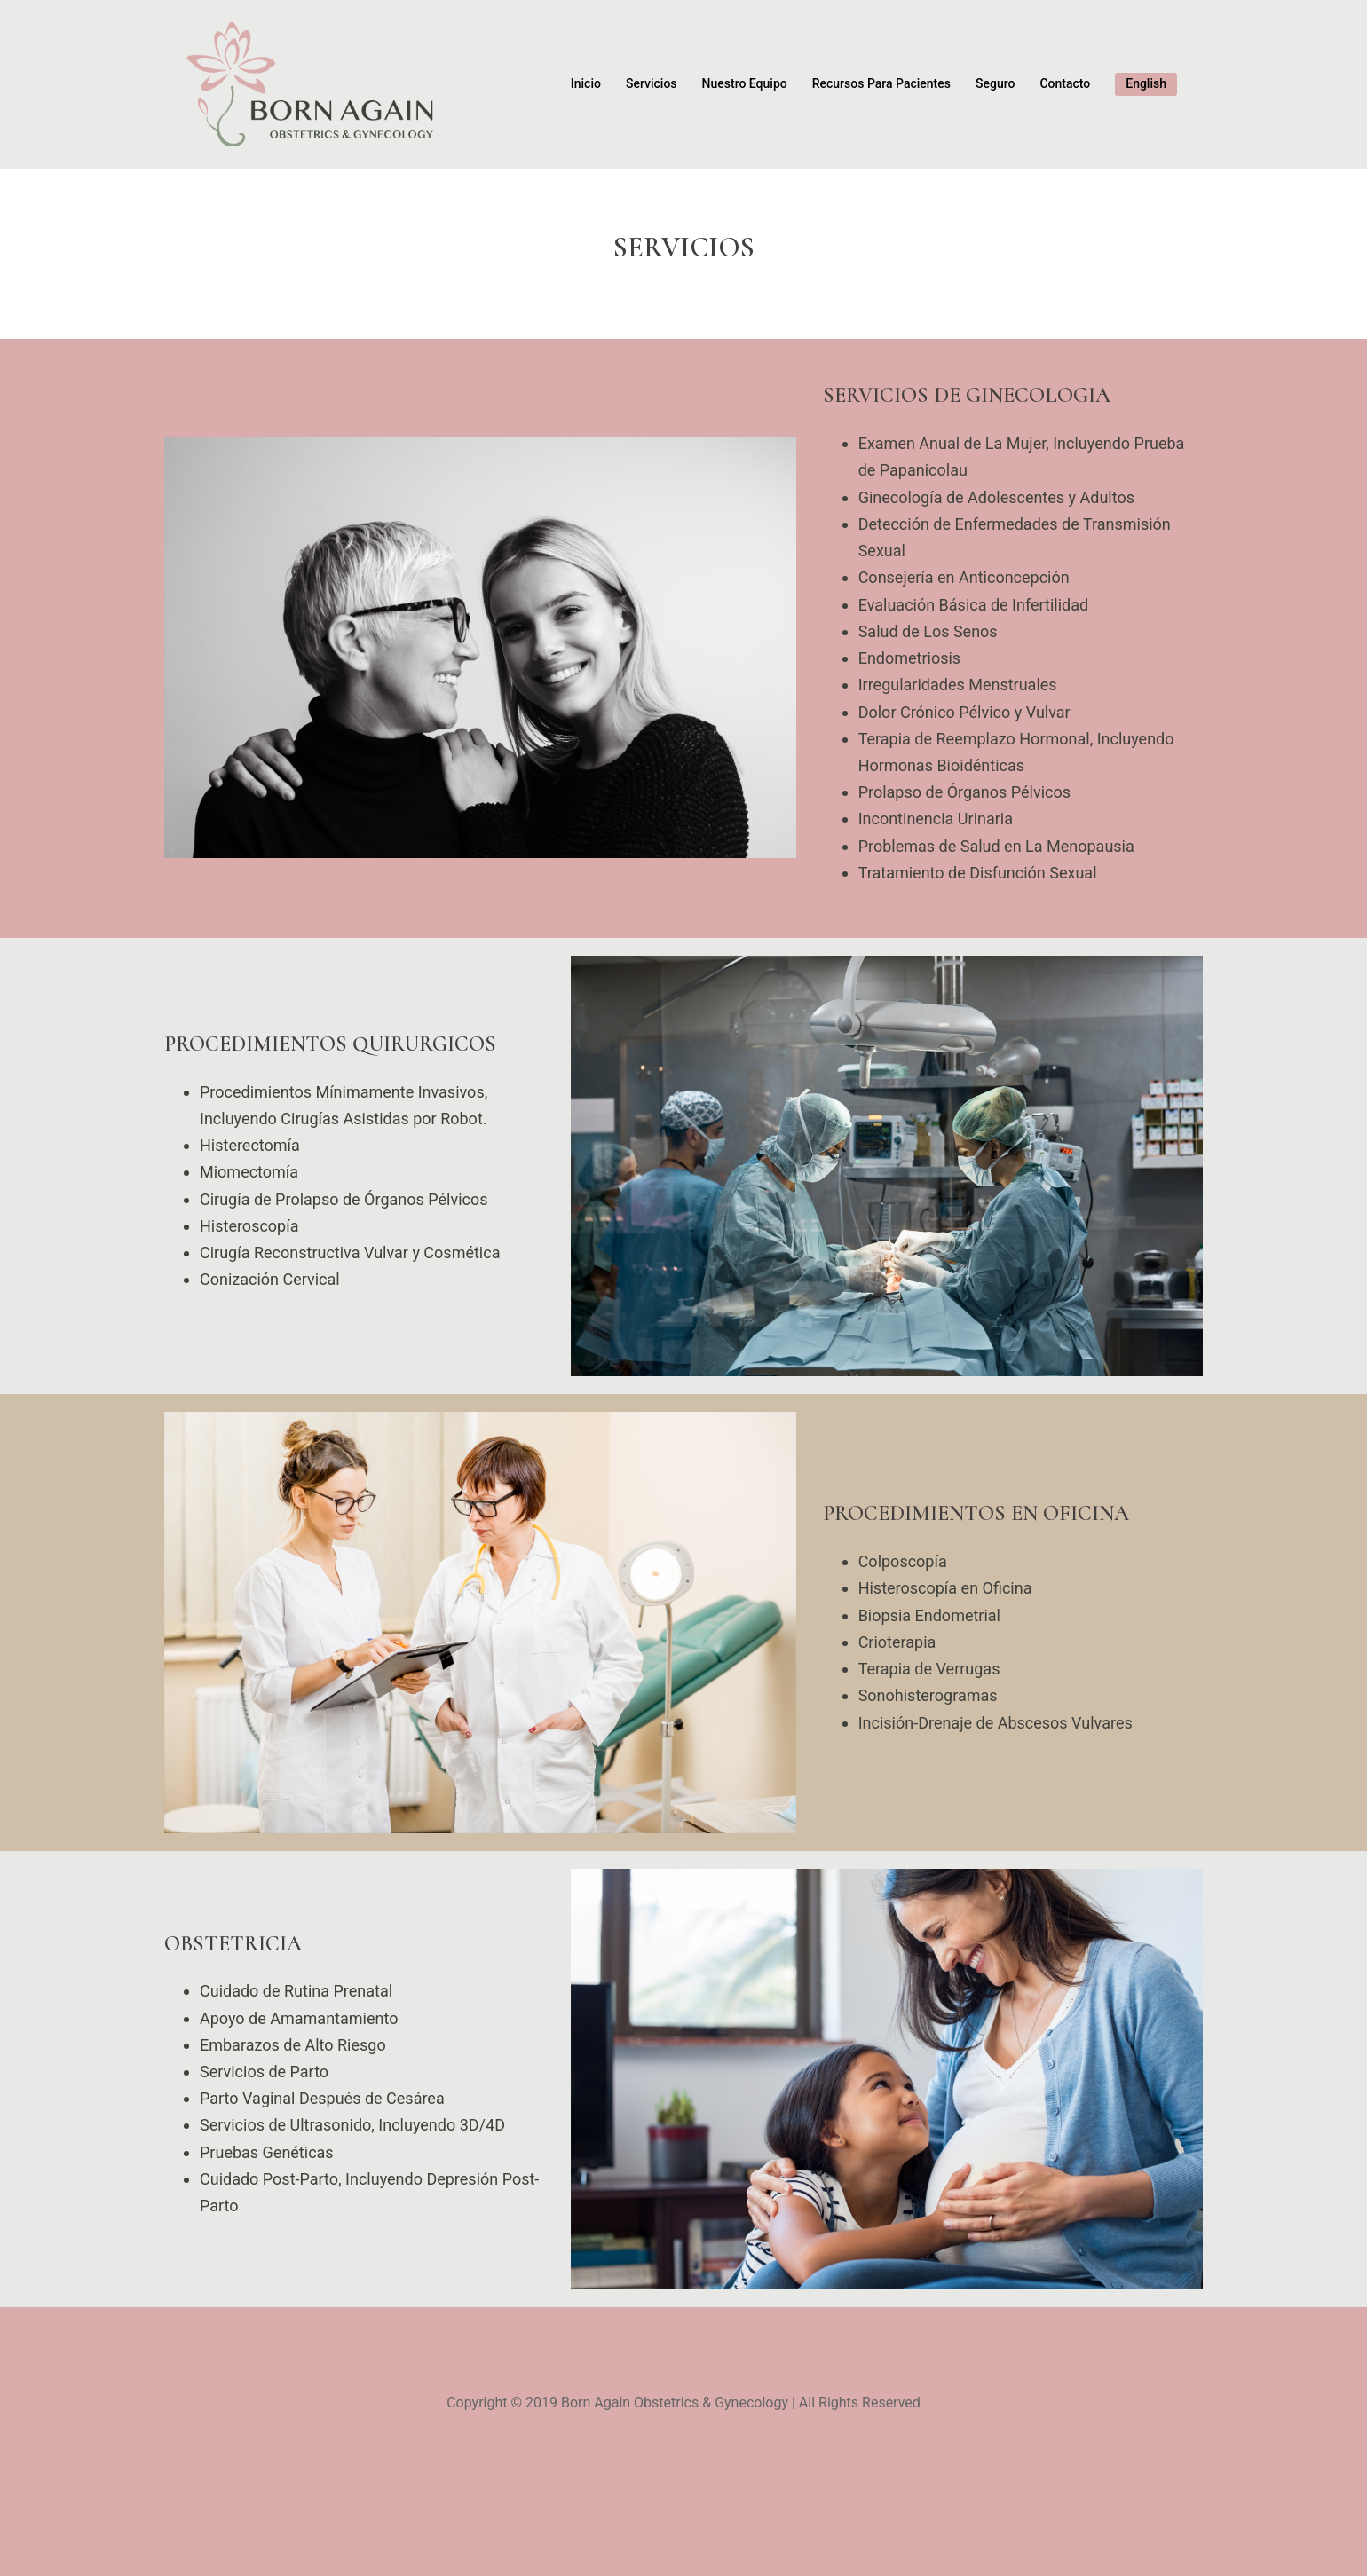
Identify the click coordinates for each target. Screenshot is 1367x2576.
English (1146, 83)
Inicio (586, 83)
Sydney (384, 2545)
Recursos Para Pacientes (881, 83)
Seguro (995, 83)
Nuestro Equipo (744, 83)
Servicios (651, 83)
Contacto (1064, 83)
